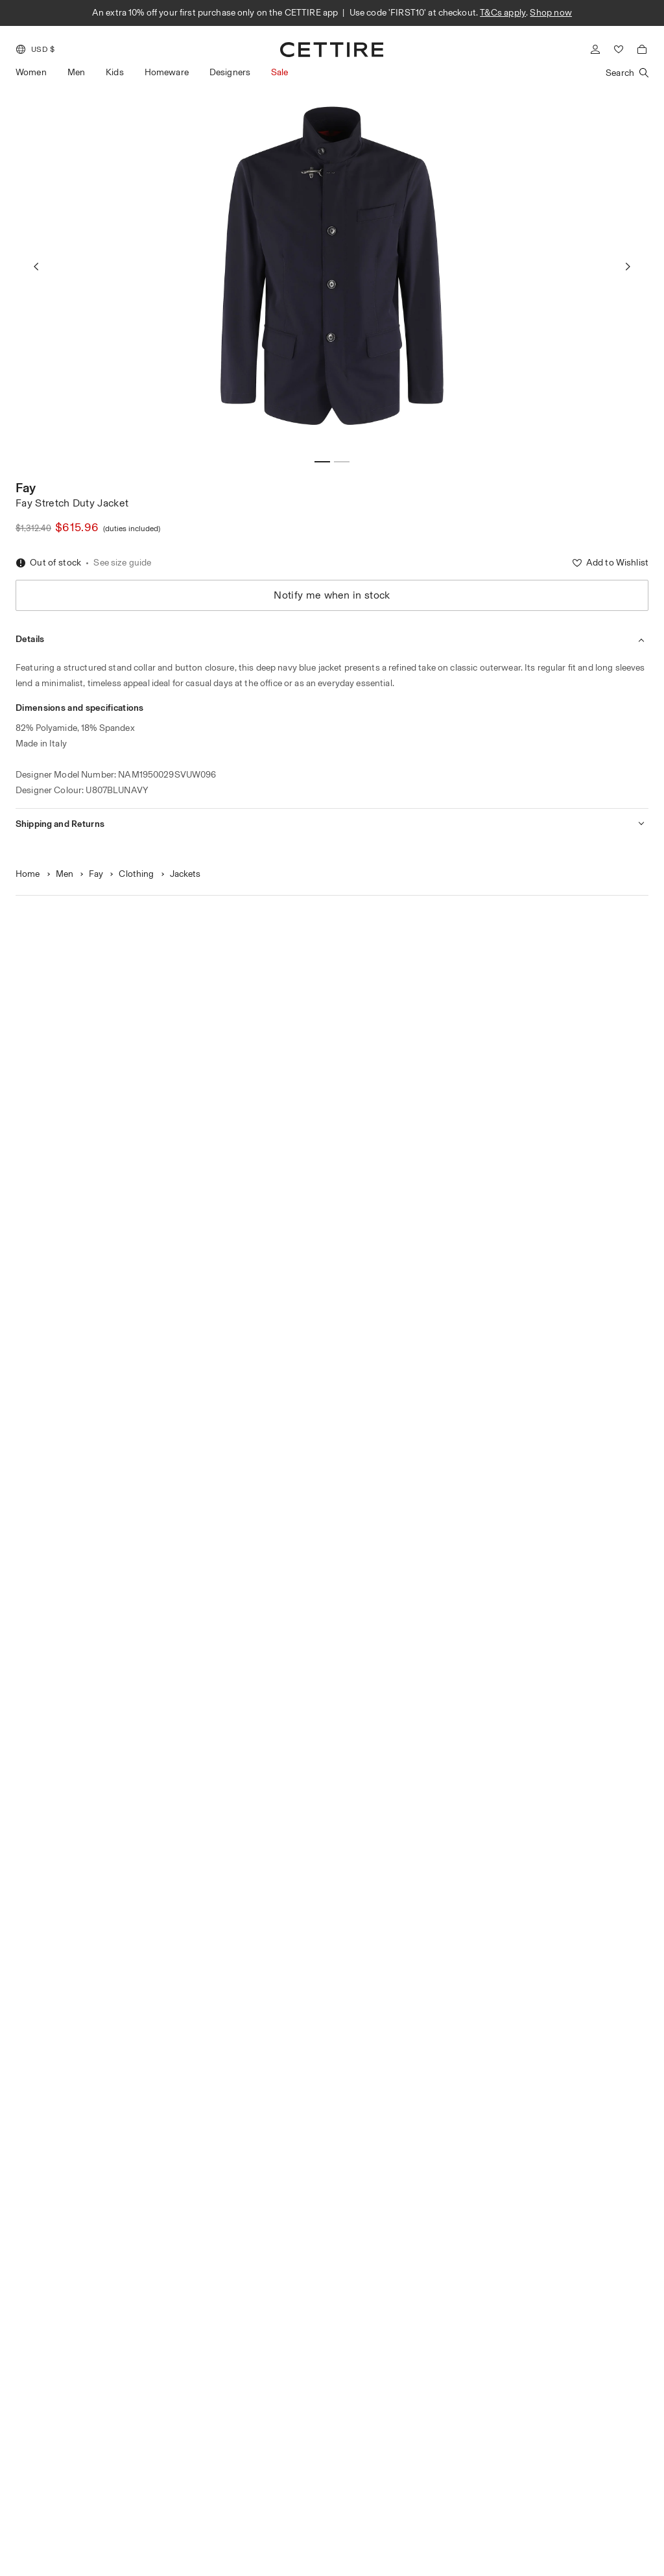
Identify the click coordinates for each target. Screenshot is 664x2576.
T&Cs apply (503, 12)
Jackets (185, 873)
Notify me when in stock (332, 595)
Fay (26, 487)
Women (31, 72)
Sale (280, 72)
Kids (115, 72)
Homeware (167, 72)
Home (28, 873)
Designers (229, 72)
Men (76, 72)
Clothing (136, 873)
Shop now (551, 12)
